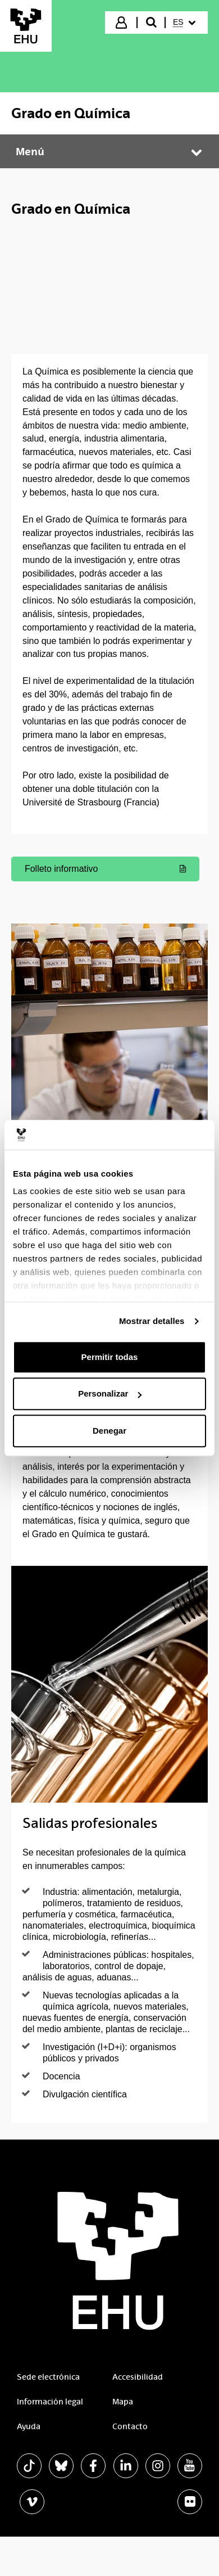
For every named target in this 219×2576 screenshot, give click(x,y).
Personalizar (110, 1393)
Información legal (50, 2401)
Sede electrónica (48, 2376)
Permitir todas (109, 1357)
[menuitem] (185, 22)
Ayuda (28, 2426)
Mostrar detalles (152, 1321)
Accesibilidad (137, 2376)
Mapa (122, 2401)
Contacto (130, 2426)
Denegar (109, 1430)
